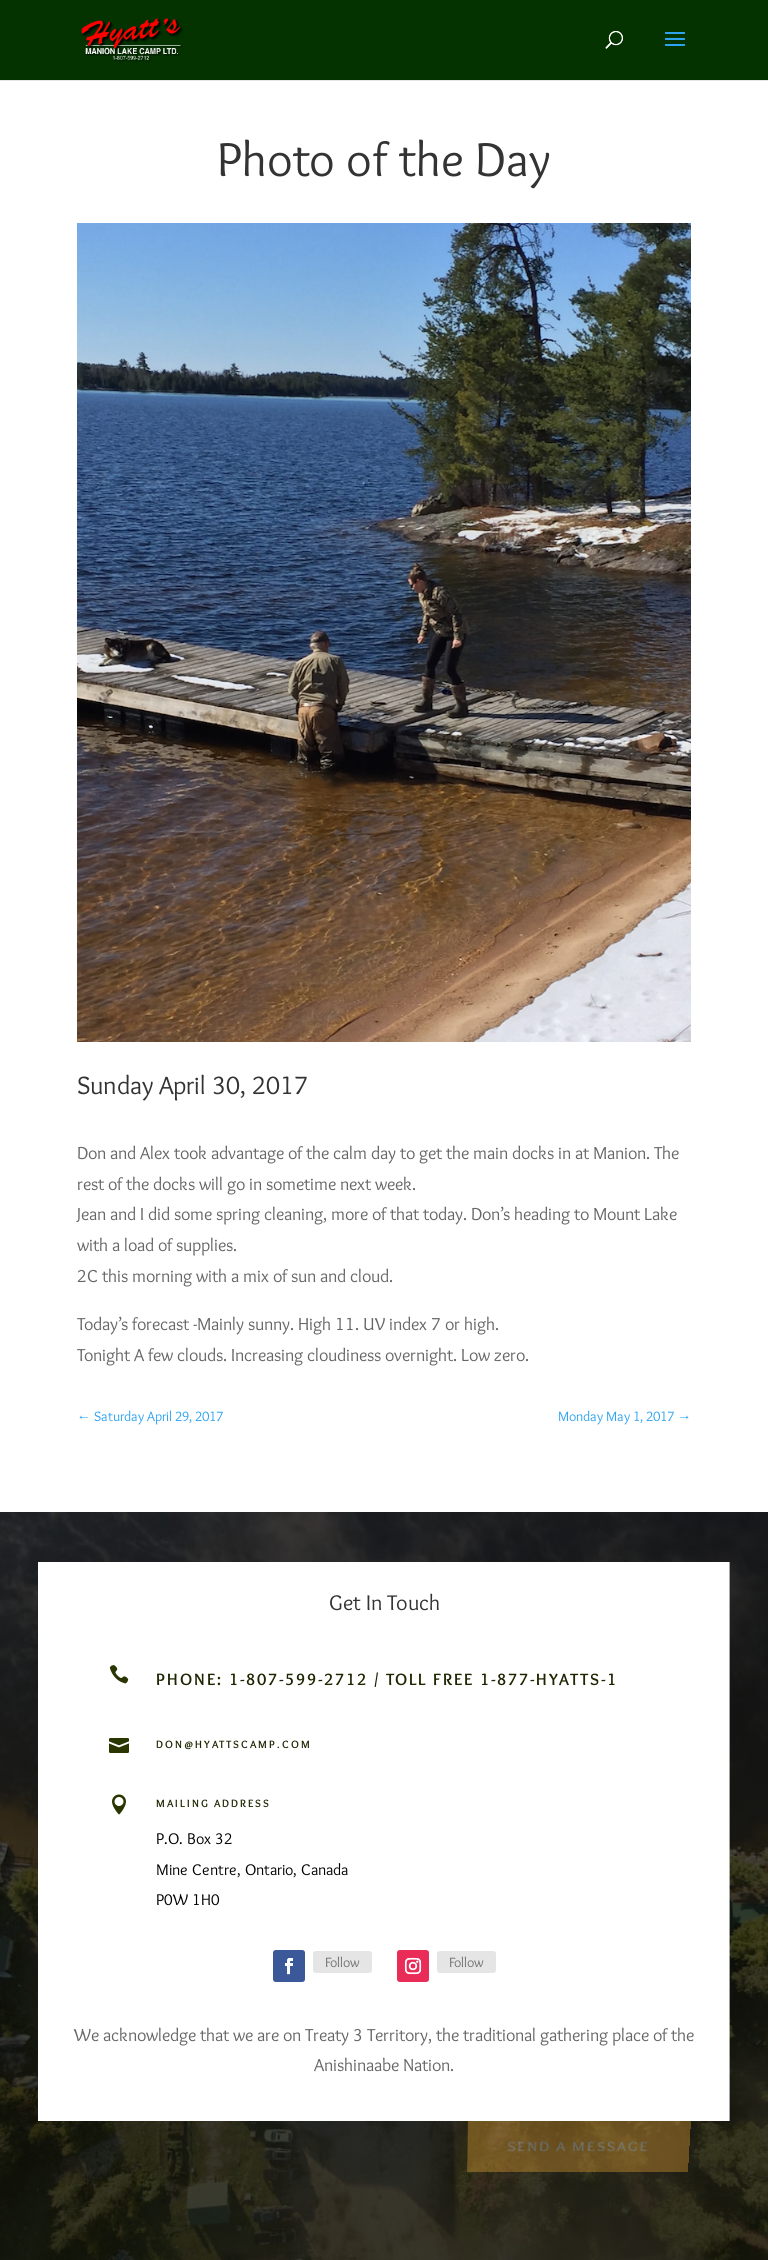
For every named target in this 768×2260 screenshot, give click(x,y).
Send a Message (578, 2144)
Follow (342, 1962)
